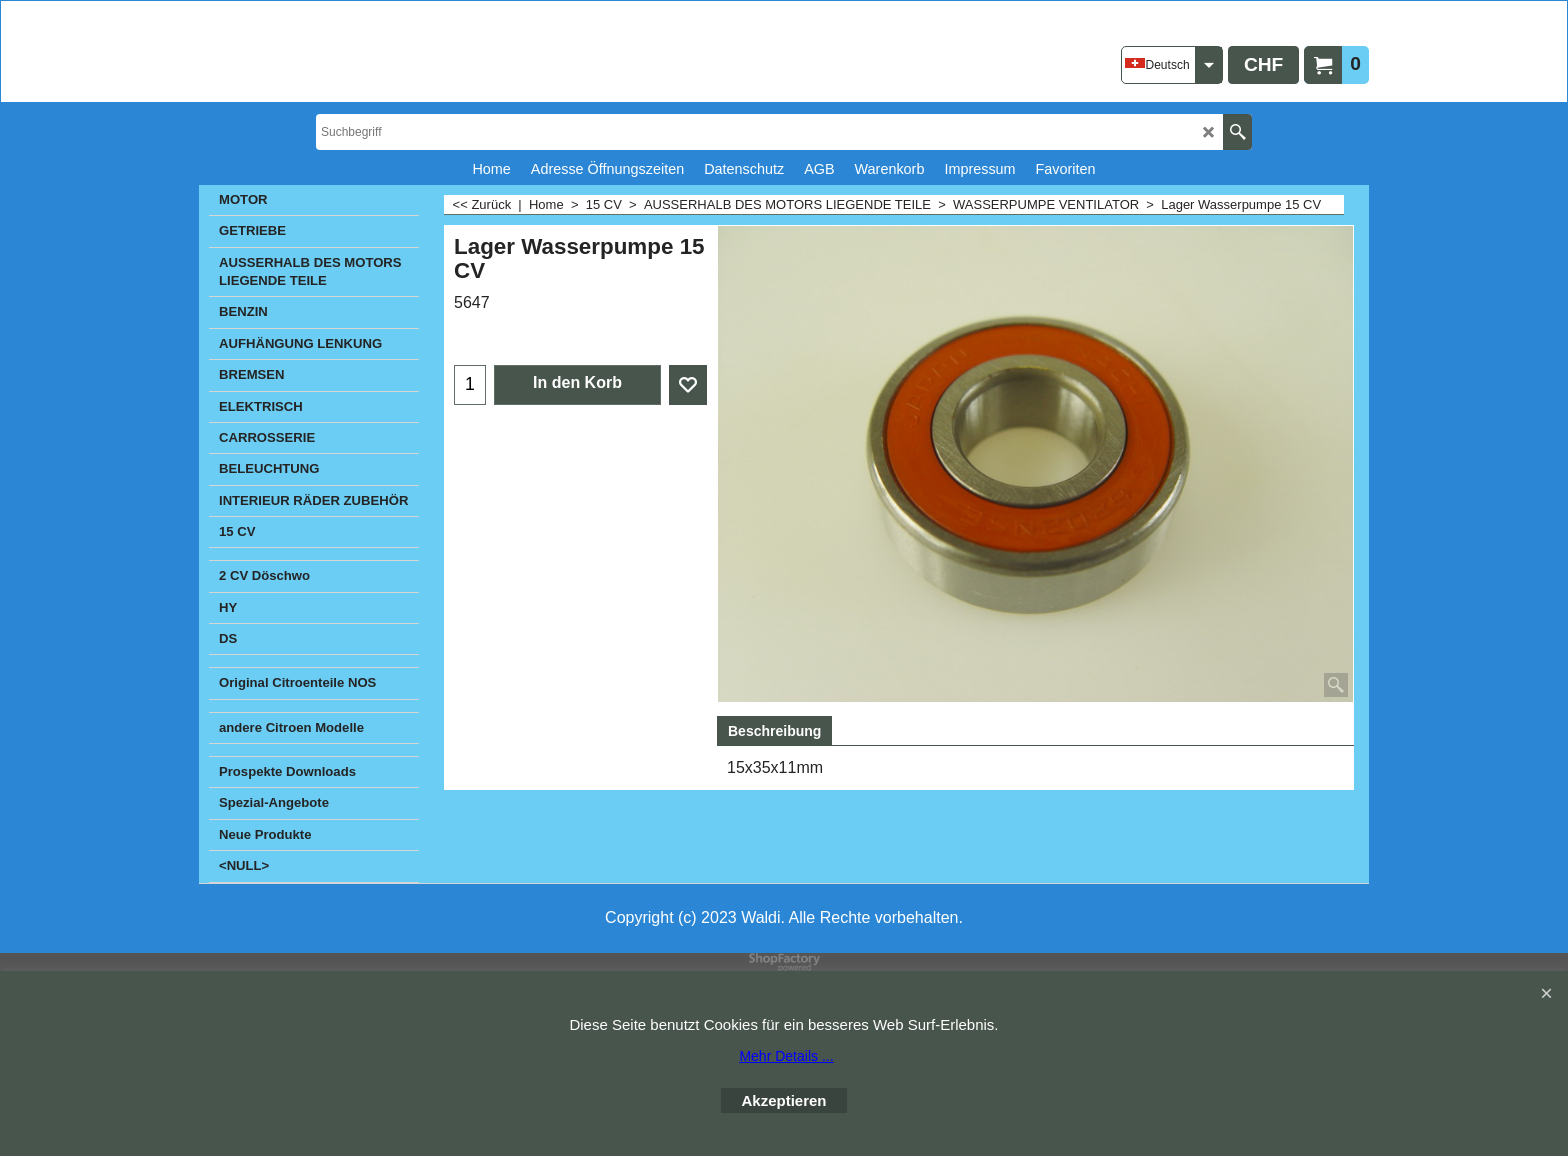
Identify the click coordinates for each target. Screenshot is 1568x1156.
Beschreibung (774, 731)
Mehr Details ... (786, 1056)
